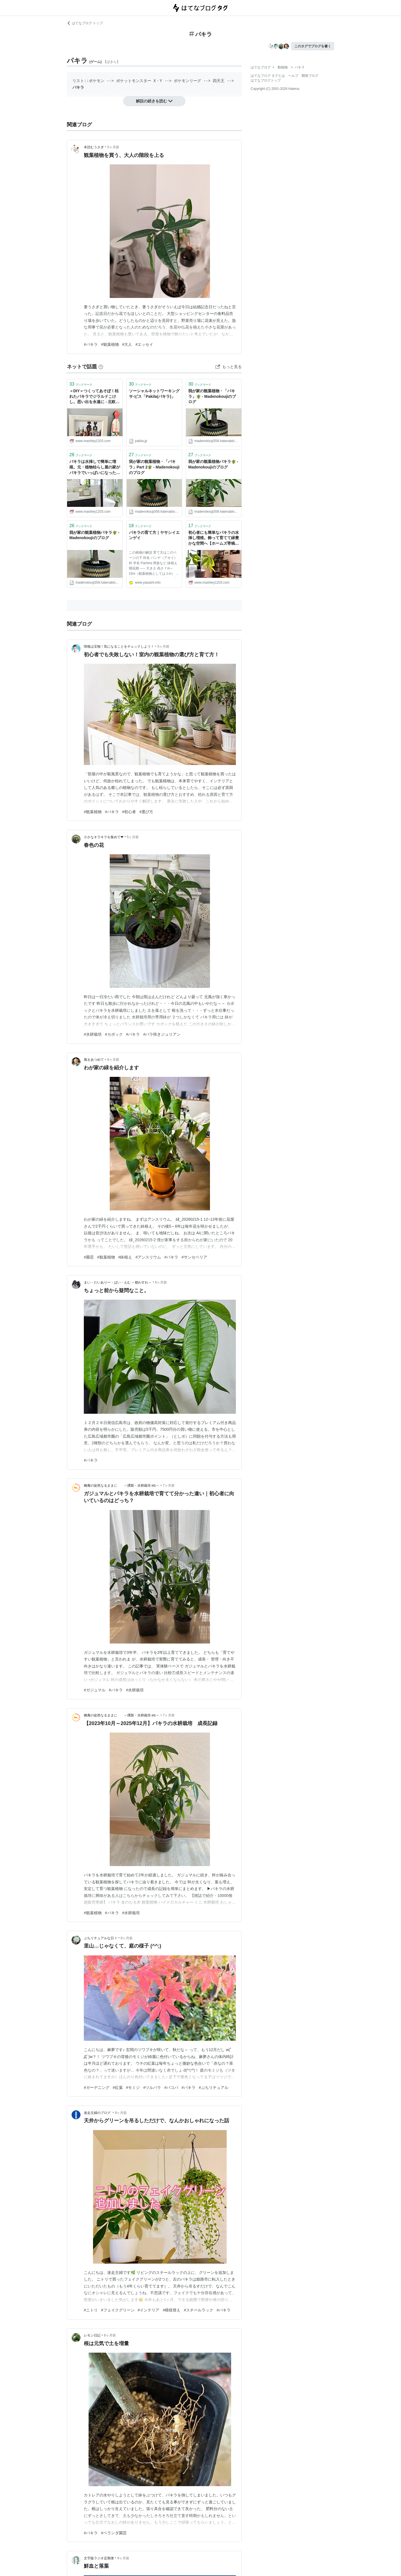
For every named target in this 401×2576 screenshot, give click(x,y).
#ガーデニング (96, 2087)
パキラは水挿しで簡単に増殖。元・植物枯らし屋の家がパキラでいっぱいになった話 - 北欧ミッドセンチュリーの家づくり (94, 467)
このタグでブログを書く (312, 46)
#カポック (114, 1034)
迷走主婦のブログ (97, 2113)
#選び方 (146, 812)
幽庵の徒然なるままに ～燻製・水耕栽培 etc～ (121, 1485)
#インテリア (149, 2310)
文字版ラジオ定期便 (99, 2558)
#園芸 (89, 1257)
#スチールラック (198, 2310)
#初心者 (129, 812)
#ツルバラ (152, 2087)
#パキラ (91, 344)
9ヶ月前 (123, 2558)
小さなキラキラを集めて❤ (103, 837)
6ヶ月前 (113, 1060)
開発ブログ (310, 76)
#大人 (127, 344)
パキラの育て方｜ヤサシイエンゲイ (154, 535)
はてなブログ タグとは (268, 76)
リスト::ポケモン (88, 80)
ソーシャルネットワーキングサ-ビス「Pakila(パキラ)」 (154, 394)
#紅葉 (118, 2087)
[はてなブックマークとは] (101, 366)
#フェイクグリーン (118, 2310)
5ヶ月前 (113, 147)
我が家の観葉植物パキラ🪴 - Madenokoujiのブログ (213, 464)
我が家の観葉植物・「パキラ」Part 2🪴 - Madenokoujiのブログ (154, 467)
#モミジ (133, 2087)
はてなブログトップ (266, 80)
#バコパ (171, 2087)
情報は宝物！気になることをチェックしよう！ (119, 646)
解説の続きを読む (154, 101)
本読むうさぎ (94, 147)
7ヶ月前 (169, 1485)
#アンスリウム (148, 1257)
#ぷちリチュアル (213, 2087)
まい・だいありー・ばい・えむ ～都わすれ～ (117, 1282)
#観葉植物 (110, 344)
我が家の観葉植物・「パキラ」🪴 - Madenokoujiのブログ (212, 396)
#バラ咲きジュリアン (161, 1034)
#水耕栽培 (93, 1034)
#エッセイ (144, 344)
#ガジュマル (95, 1690)
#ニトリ (91, 2310)
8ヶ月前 (127, 1938)
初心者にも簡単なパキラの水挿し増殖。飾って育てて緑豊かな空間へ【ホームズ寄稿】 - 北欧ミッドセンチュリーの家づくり (213, 538)
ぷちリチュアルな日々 (100, 1938)
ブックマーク (80, 384)
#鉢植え (125, 1257)
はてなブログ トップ (85, 23)
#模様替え (171, 2310)
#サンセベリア (194, 1257)
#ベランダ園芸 (114, 2533)
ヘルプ (293, 76)
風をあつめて (94, 1060)
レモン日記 (92, 2335)
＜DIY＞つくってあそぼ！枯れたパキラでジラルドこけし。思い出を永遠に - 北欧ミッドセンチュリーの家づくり (94, 397)
